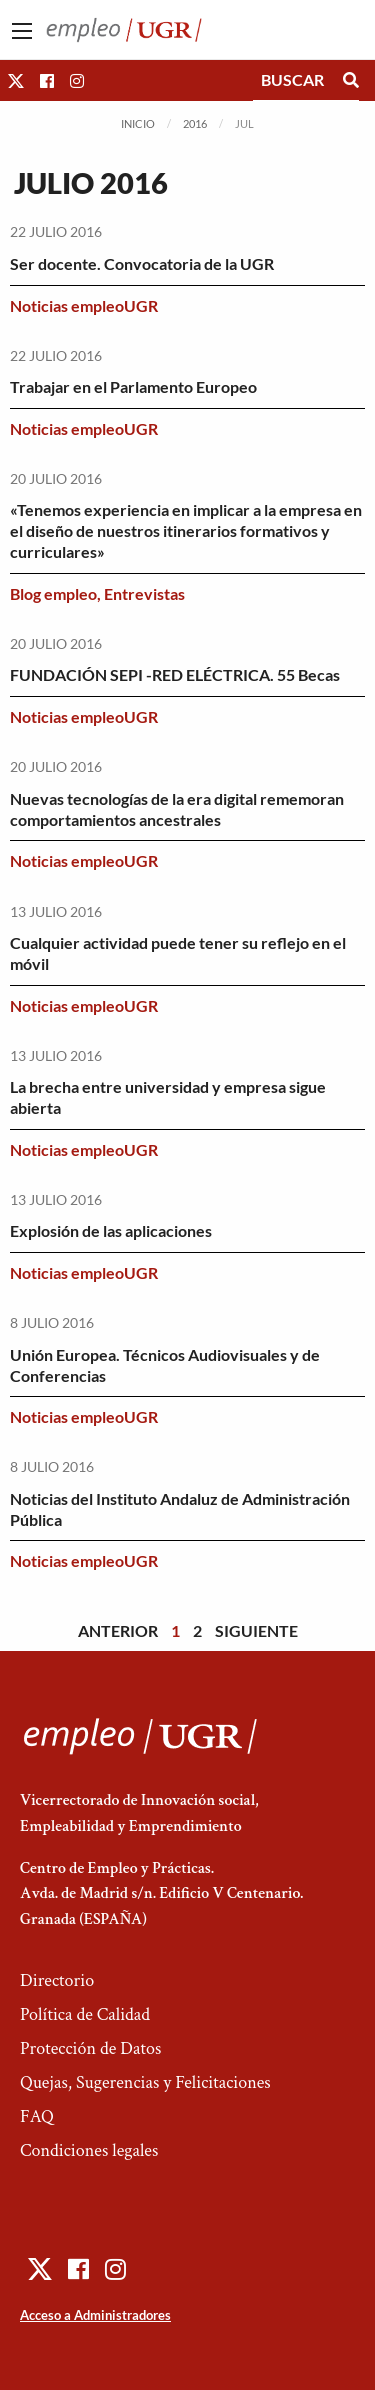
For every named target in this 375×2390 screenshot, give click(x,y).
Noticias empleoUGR (84, 305)
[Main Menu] (22, 31)
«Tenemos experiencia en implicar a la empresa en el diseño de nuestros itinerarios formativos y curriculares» (186, 530)
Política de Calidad (85, 2014)
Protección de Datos (90, 2048)
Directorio (57, 1980)
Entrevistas (144, 593)
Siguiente (256, 1630)
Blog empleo (53, 593)
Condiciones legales (89, 2150)
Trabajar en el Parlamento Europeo (133, 386)
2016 (195, 123)
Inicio (138, 123)
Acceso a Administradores (95, 2315)
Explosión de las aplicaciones (111, 1230)
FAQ (37, 2116)
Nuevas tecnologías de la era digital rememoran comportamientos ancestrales (177, 809)
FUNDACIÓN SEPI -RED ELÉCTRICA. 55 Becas (175, 674)
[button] (16, 80)
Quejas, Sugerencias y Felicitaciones (145, 2082)
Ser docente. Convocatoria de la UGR (142, 263)
